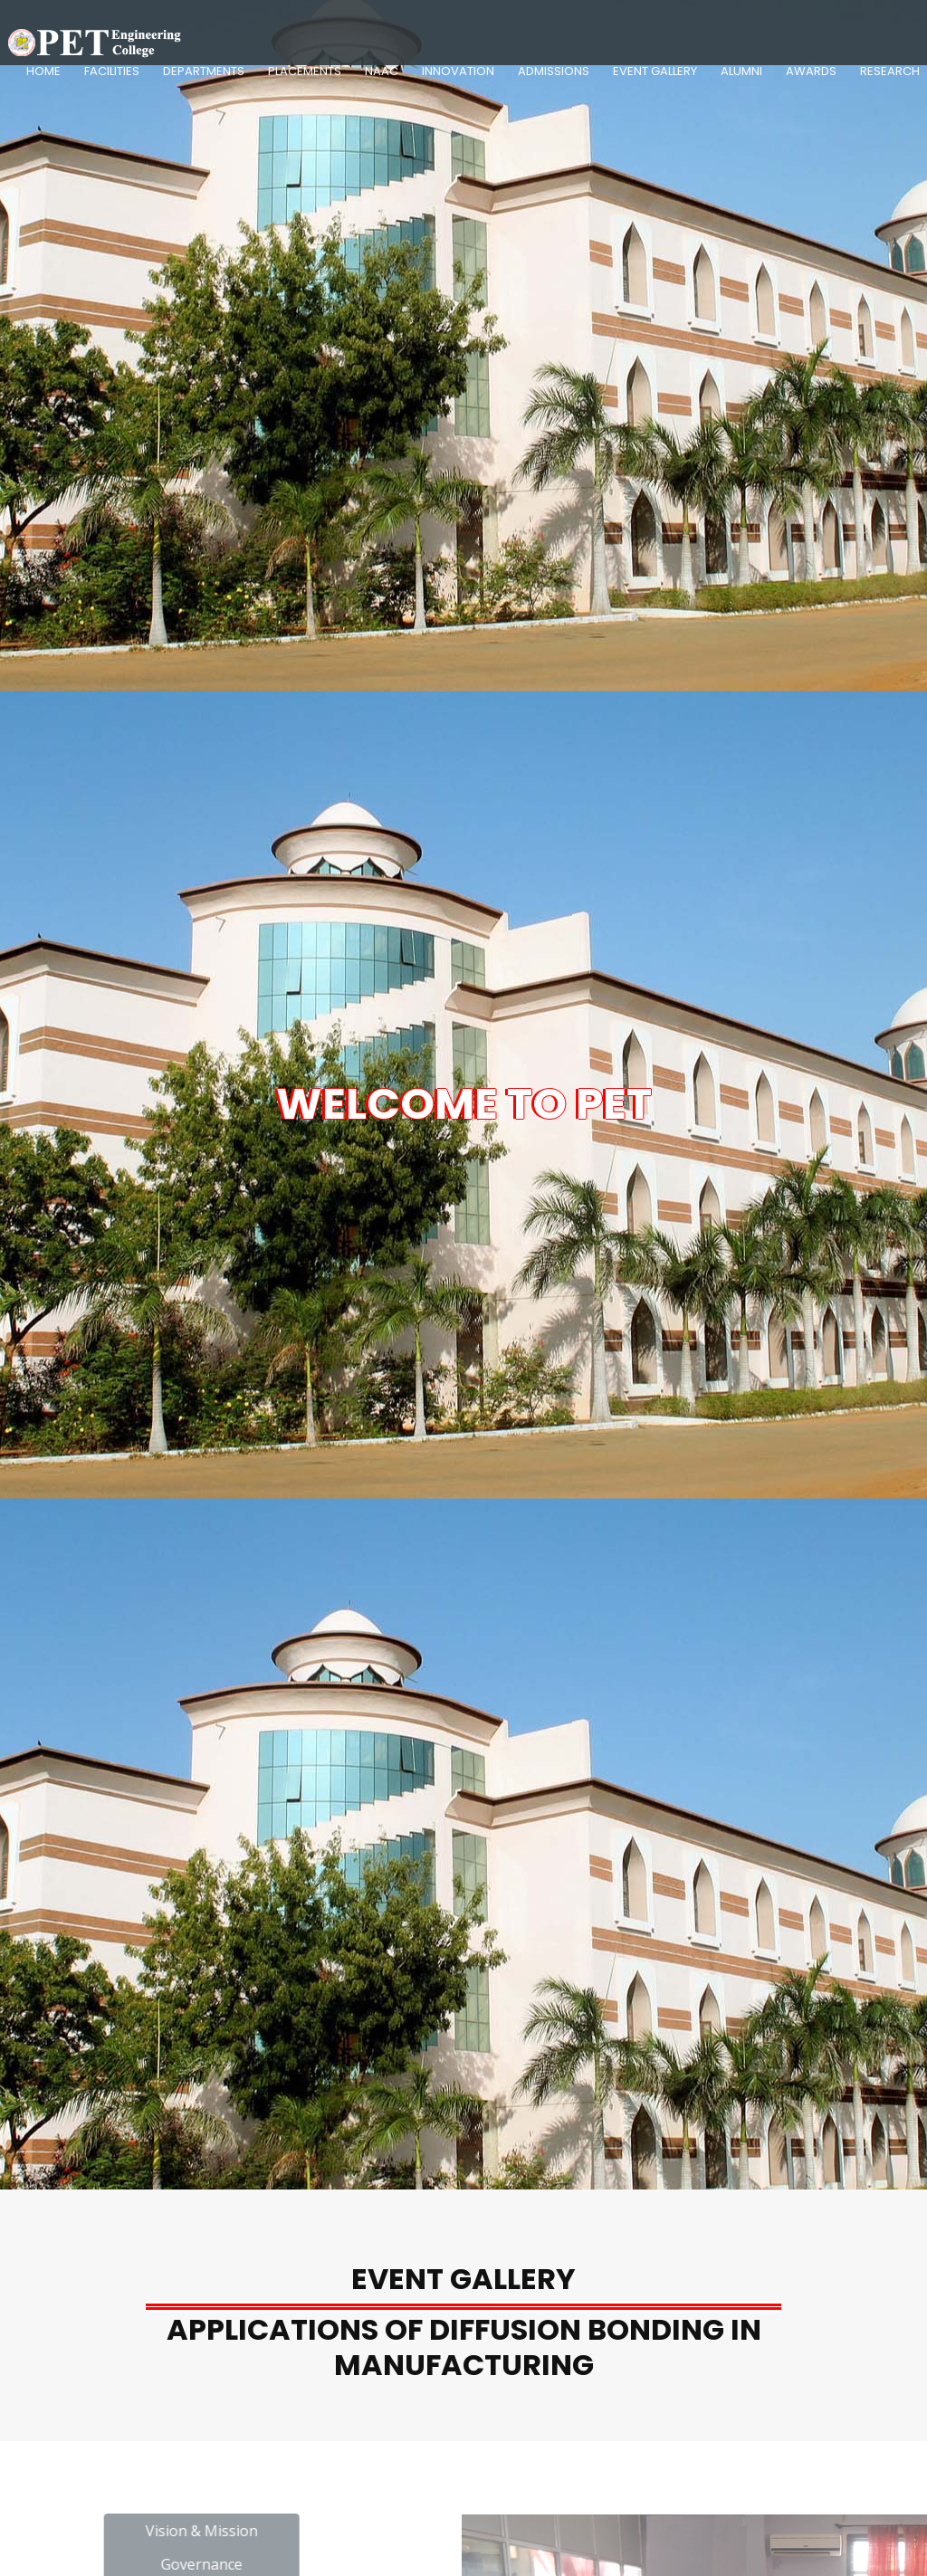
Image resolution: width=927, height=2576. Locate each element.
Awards (811, 71)
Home (43, 71)
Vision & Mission (266, 2531)
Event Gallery (655, 71)
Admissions (553, 71)
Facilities (111, 71)
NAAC (381, 71)
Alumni (741, 71)
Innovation (458, 71)
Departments (203, 71)
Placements (304, 71)
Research (890, 71)
